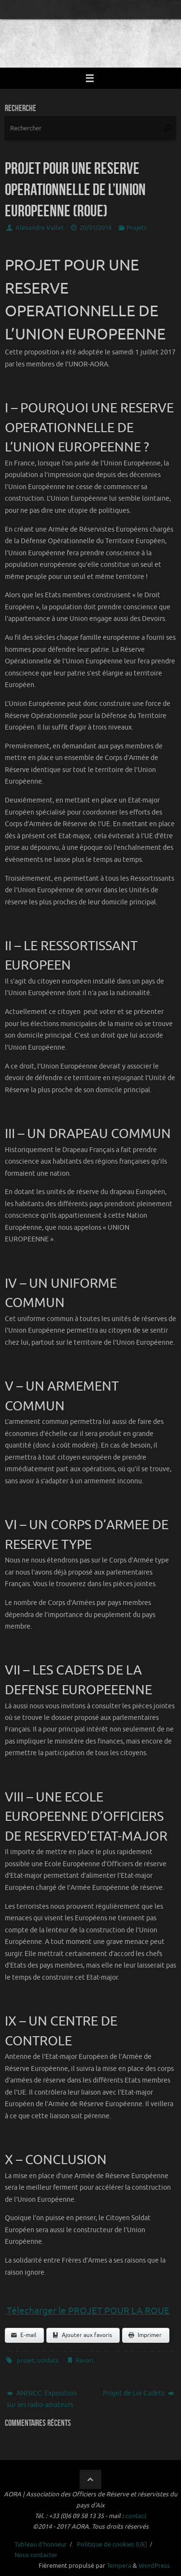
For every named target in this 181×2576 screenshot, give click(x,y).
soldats (47, 2361)
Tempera (119, 2566)
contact (135, 2516)
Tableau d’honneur (40, 2544)
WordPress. (155, 2566)
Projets (136, 228)
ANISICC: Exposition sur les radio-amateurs (42, 2399)
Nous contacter (35, 2555)
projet (25, 2361)
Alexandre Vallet (39, 228)
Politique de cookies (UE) (112, 2544)
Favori (84, 2361)
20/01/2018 (95, 228)
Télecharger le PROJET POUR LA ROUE (87, 2311)
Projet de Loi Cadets (138, 2393)
